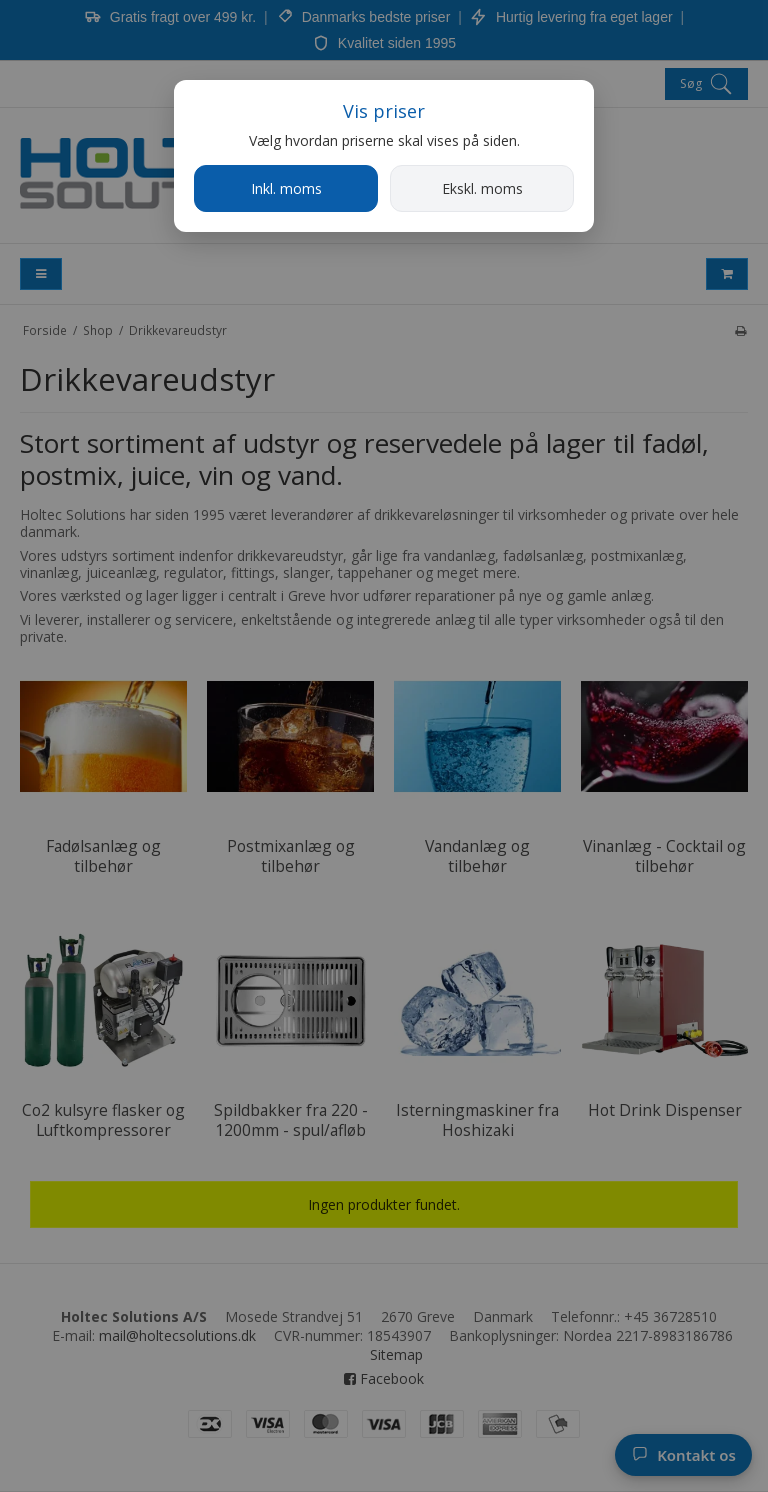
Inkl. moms (286, 188)
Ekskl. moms (482, 188)
